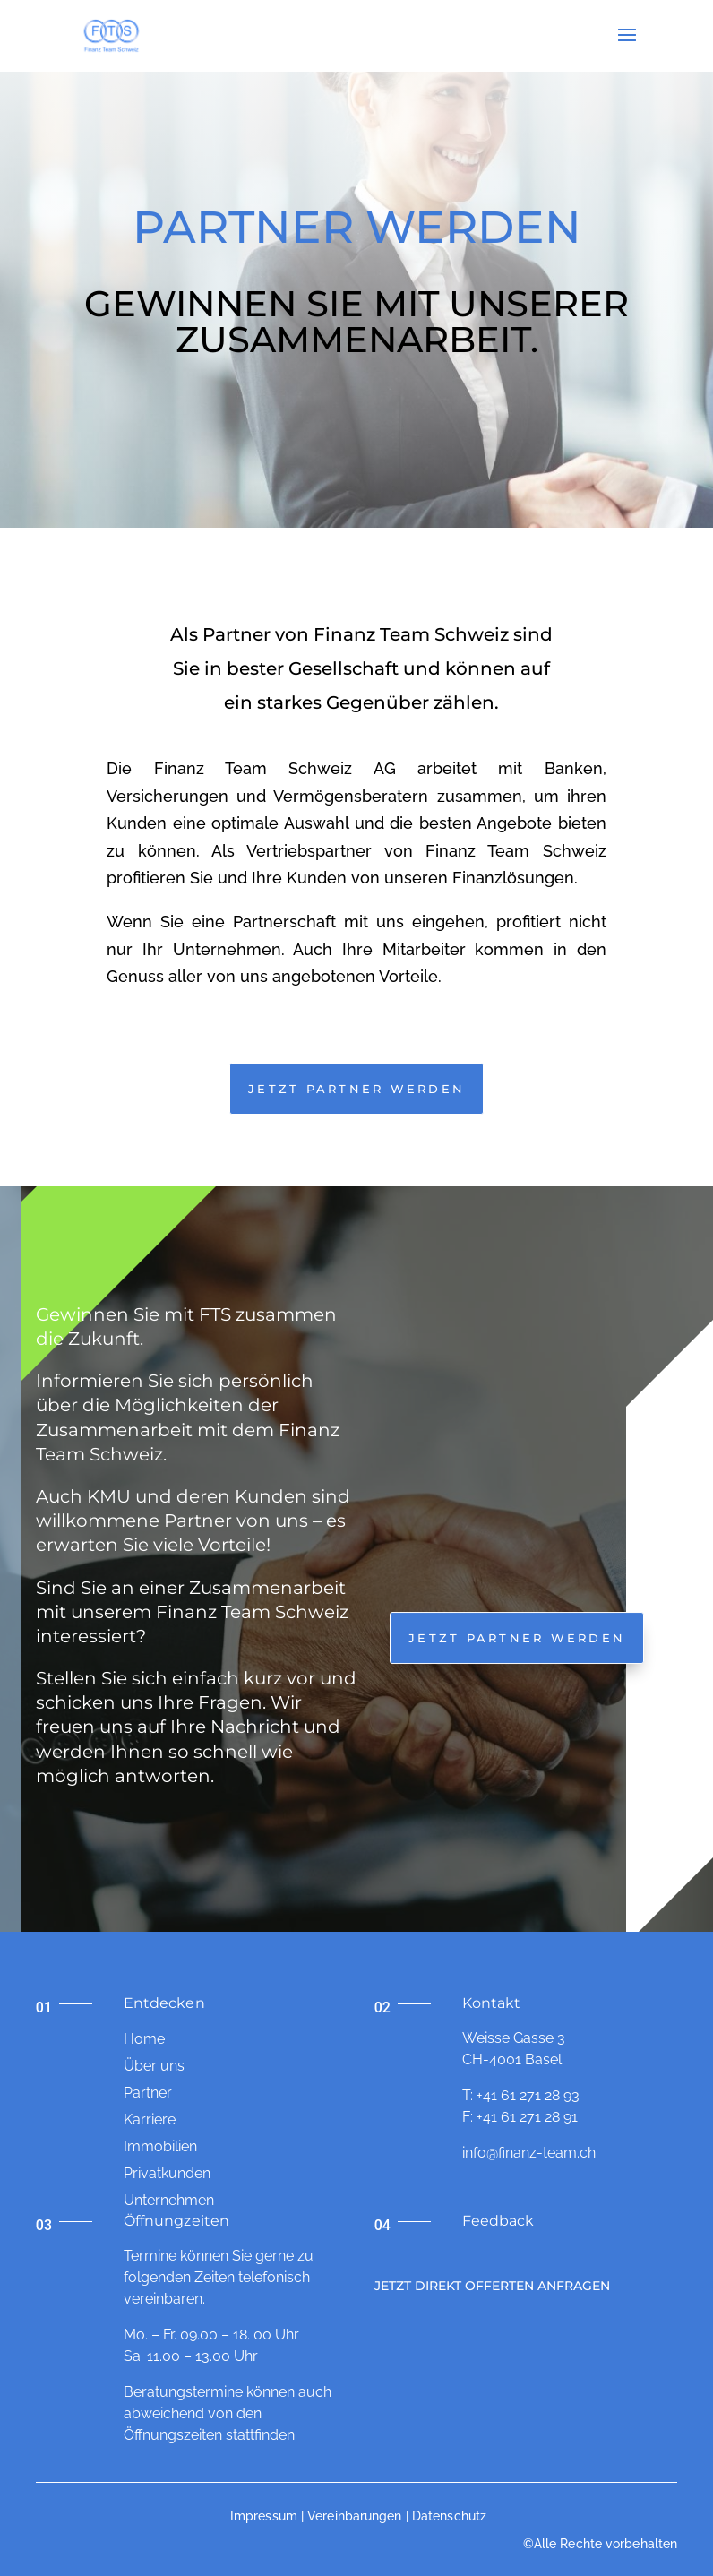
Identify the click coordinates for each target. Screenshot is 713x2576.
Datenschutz (449, 2516)
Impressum (263, 2516)
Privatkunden (167, 2173)
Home (144, 2038)
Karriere (150, 2119)
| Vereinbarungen (351, 2516)
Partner (148, 2092)
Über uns (154, 2065)
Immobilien (160, 2146)
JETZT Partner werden (356, 1088)
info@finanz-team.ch (529, 2152)
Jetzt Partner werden (516, 1638)
